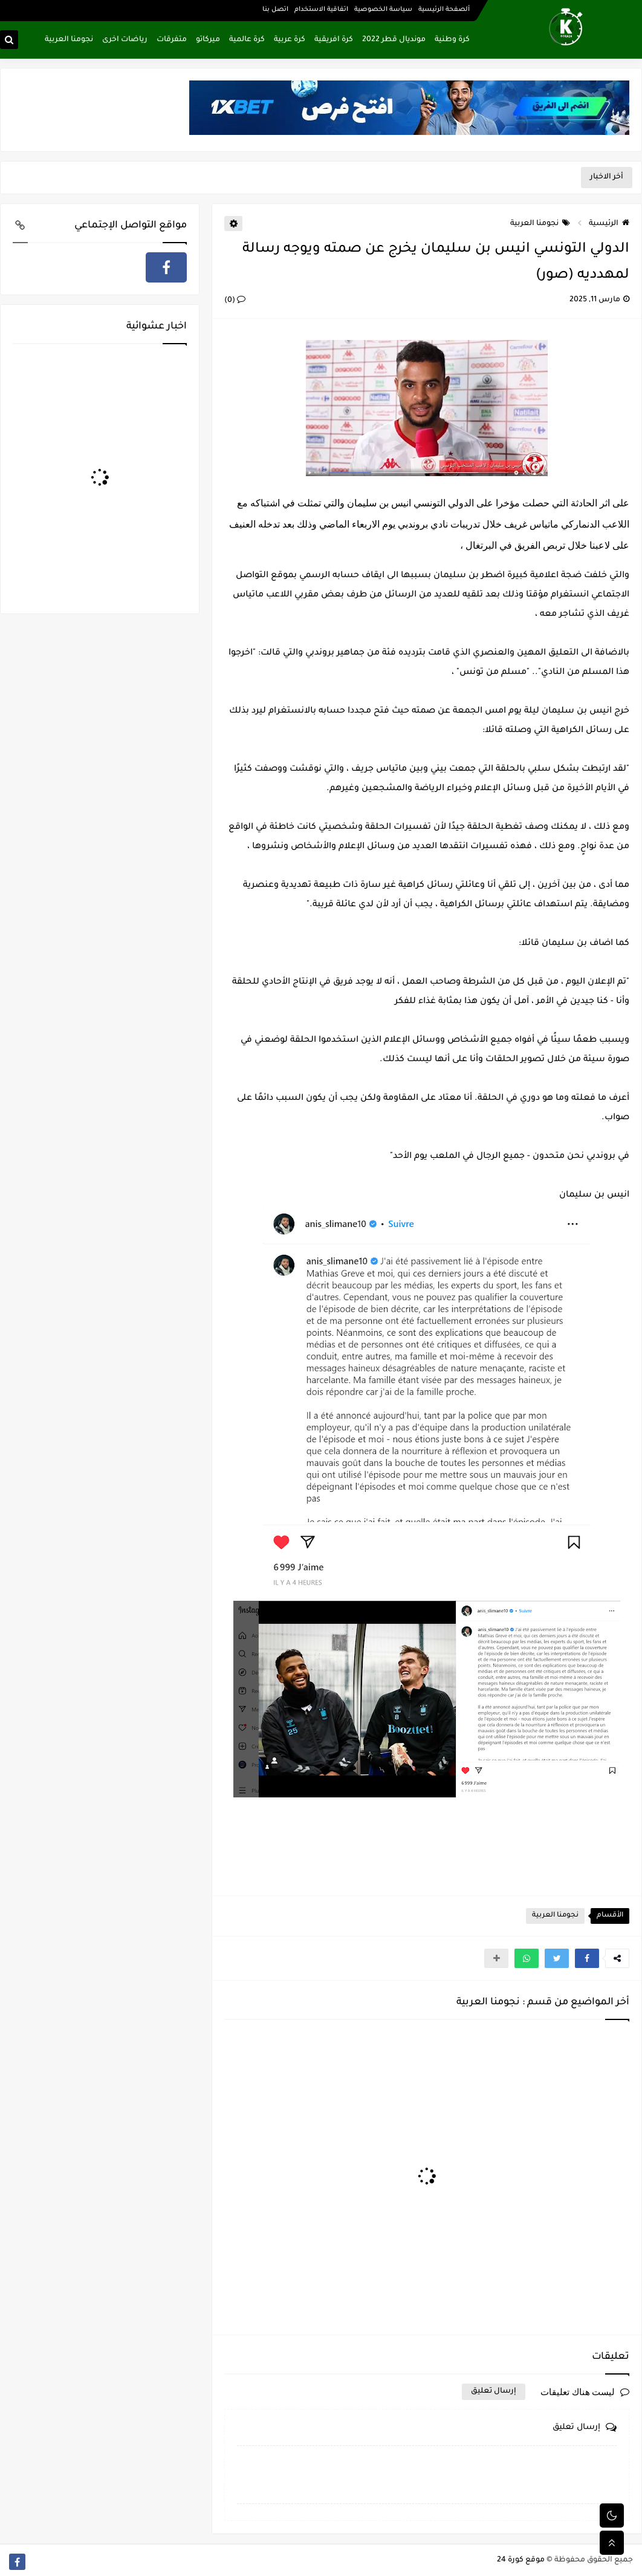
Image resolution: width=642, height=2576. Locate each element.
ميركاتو (208, 40)
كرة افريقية (333, 40)
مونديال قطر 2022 (394, 40)
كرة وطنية (452, 40)
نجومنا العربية (69, 40)
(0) (234, 300)
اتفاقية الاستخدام (321, 9)
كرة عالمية (247, 40)
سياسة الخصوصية (383, 9)
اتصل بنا (275, 9)
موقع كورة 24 (521, 2560)
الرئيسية (609, 224)
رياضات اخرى (125, 40)
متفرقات (172, 40)
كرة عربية (289, 40)
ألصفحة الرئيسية (444, 9)
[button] (587, 1958)
